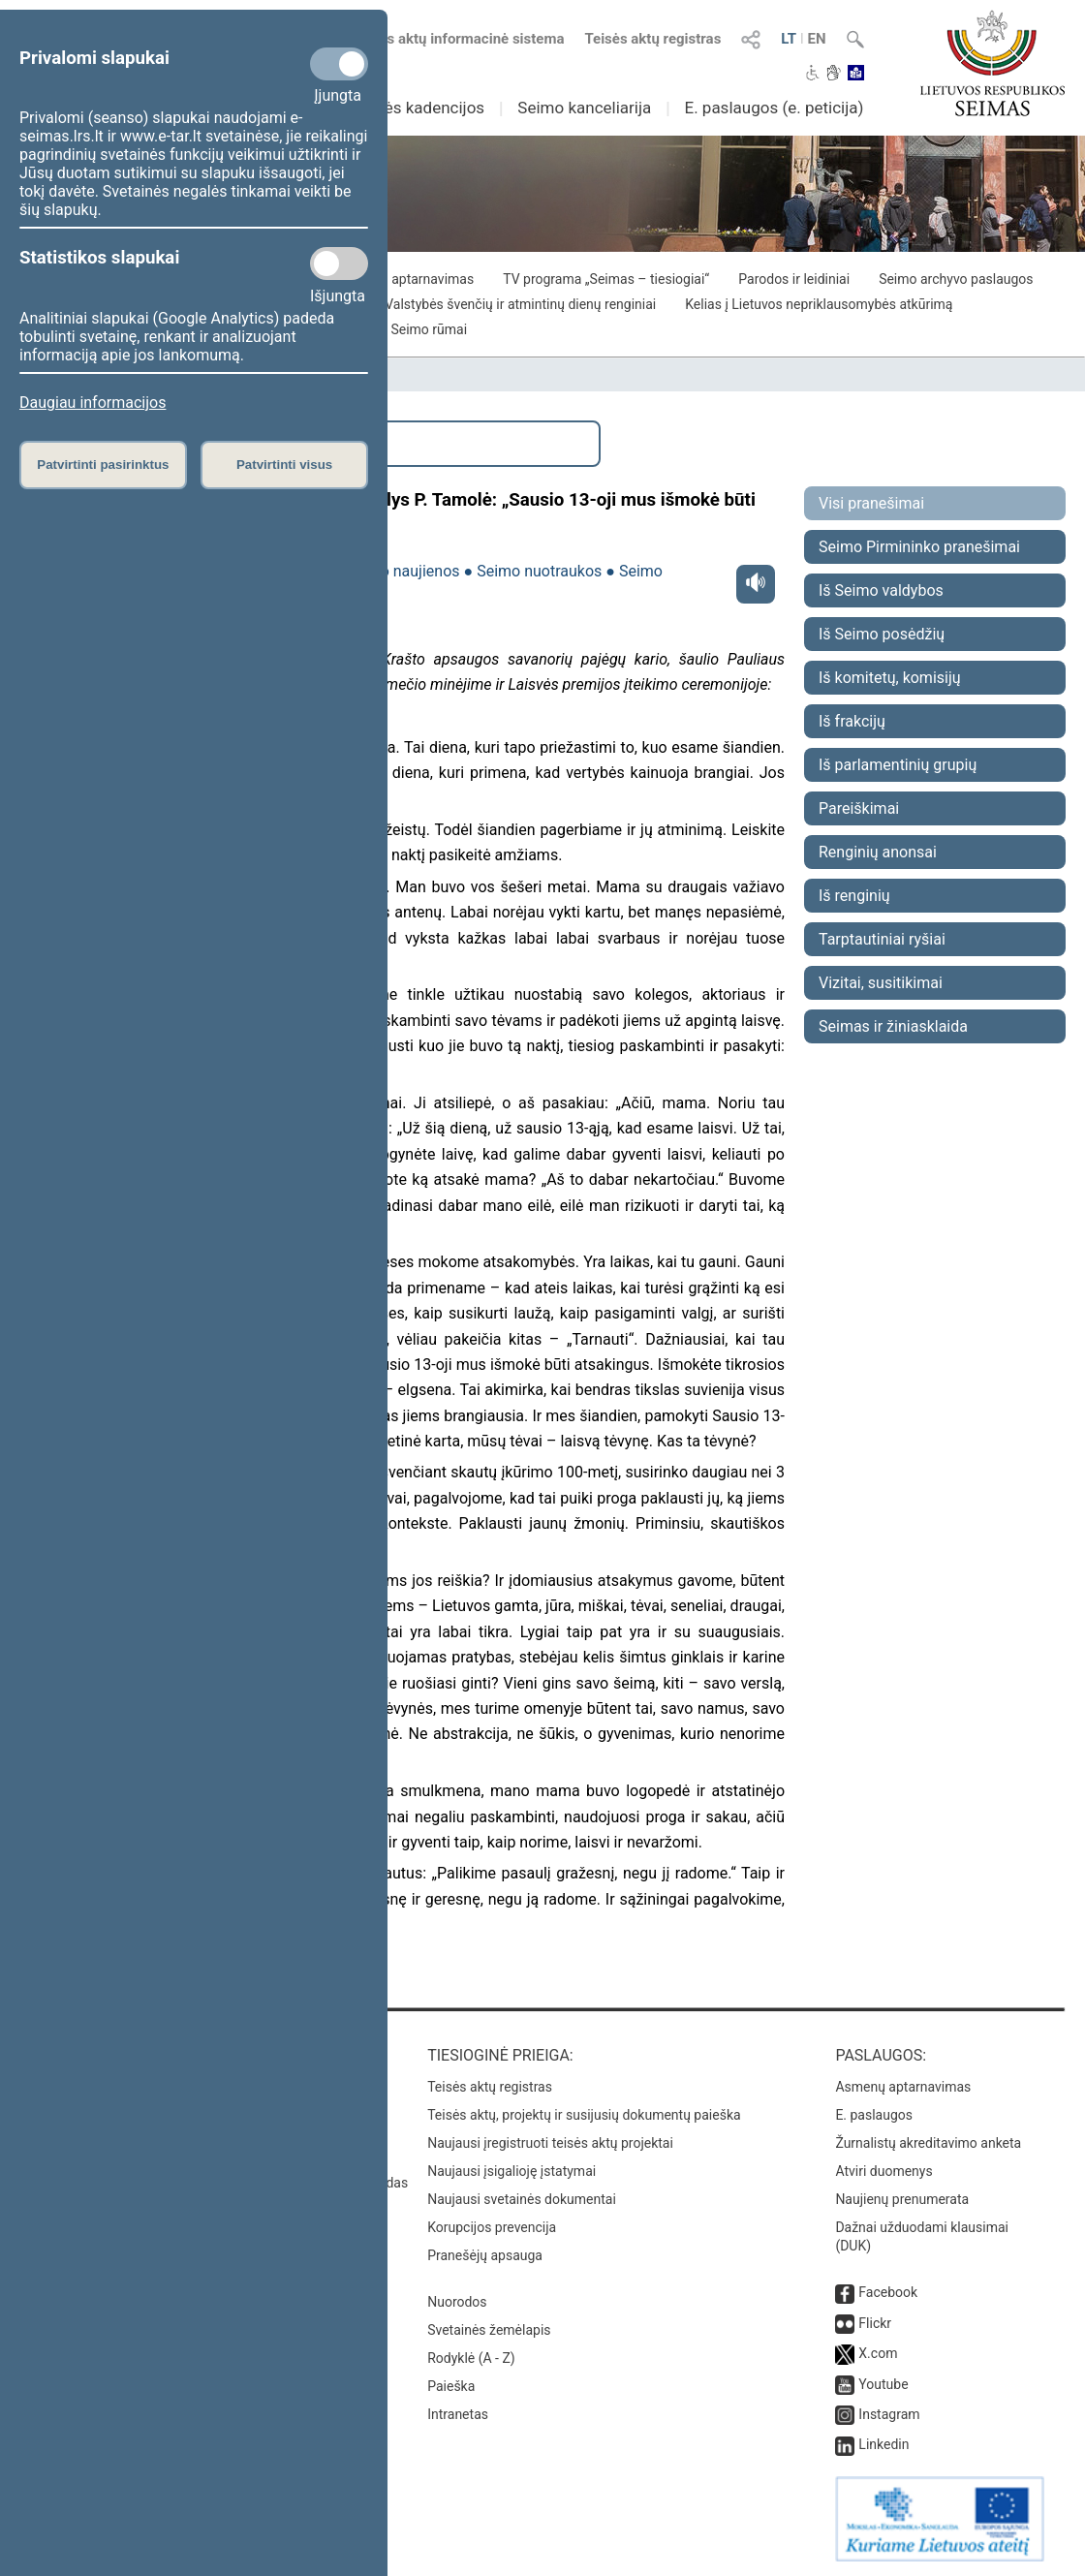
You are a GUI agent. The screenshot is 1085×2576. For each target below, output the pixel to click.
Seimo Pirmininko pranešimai (919, 547)
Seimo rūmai (428, 329)
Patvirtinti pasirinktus (103, 464)
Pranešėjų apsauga (484, 2255)
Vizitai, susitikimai (881, 983)
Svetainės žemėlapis (488, 2330)
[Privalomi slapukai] (339, 63)
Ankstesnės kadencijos (400, 107)
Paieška (451, 2386)
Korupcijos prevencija (491, 2227)
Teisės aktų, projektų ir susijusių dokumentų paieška (583, 2115)
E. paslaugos (874, 2115)
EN (817, 38)
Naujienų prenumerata (902, 2199)
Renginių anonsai (878, 852)
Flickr (874, 2323)
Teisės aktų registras (652, 38)
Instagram (888, 2414)
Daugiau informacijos (92, 402)
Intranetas (457, 2414)
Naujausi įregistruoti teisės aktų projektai (550, 2143)
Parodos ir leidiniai (794, 279)
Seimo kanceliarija (584, 107)
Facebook (887, 2292)
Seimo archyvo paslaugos (956, 279)
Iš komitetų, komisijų (890, 677)
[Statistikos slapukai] (339, 263)
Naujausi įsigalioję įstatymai (511, 2171)
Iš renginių (854, 895)
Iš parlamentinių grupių (897, 765)
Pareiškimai (859, 808)
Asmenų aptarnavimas (903, 2087)
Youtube (883, 2384)
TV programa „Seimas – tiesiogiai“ (606, 279)
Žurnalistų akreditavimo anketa (928, 2143)
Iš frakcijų (852, 721)
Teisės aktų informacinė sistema (458, 38)
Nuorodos (456, 2302)
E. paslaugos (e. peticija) (773, 107)
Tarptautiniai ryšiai (882, 939)
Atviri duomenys (883, 2171)
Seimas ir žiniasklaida (893, 1026)
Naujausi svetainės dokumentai (521, 2199)
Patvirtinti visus (284, 464)
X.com (877, 2353)
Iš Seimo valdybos (881, 590)
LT (788, 38)
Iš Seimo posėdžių (882, 634)
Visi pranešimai (871, 503)
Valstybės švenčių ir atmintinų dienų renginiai (520, 304)
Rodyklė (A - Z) (471, 2358)
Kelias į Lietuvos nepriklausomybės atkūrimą (818, 304)
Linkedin (883, 2444)
